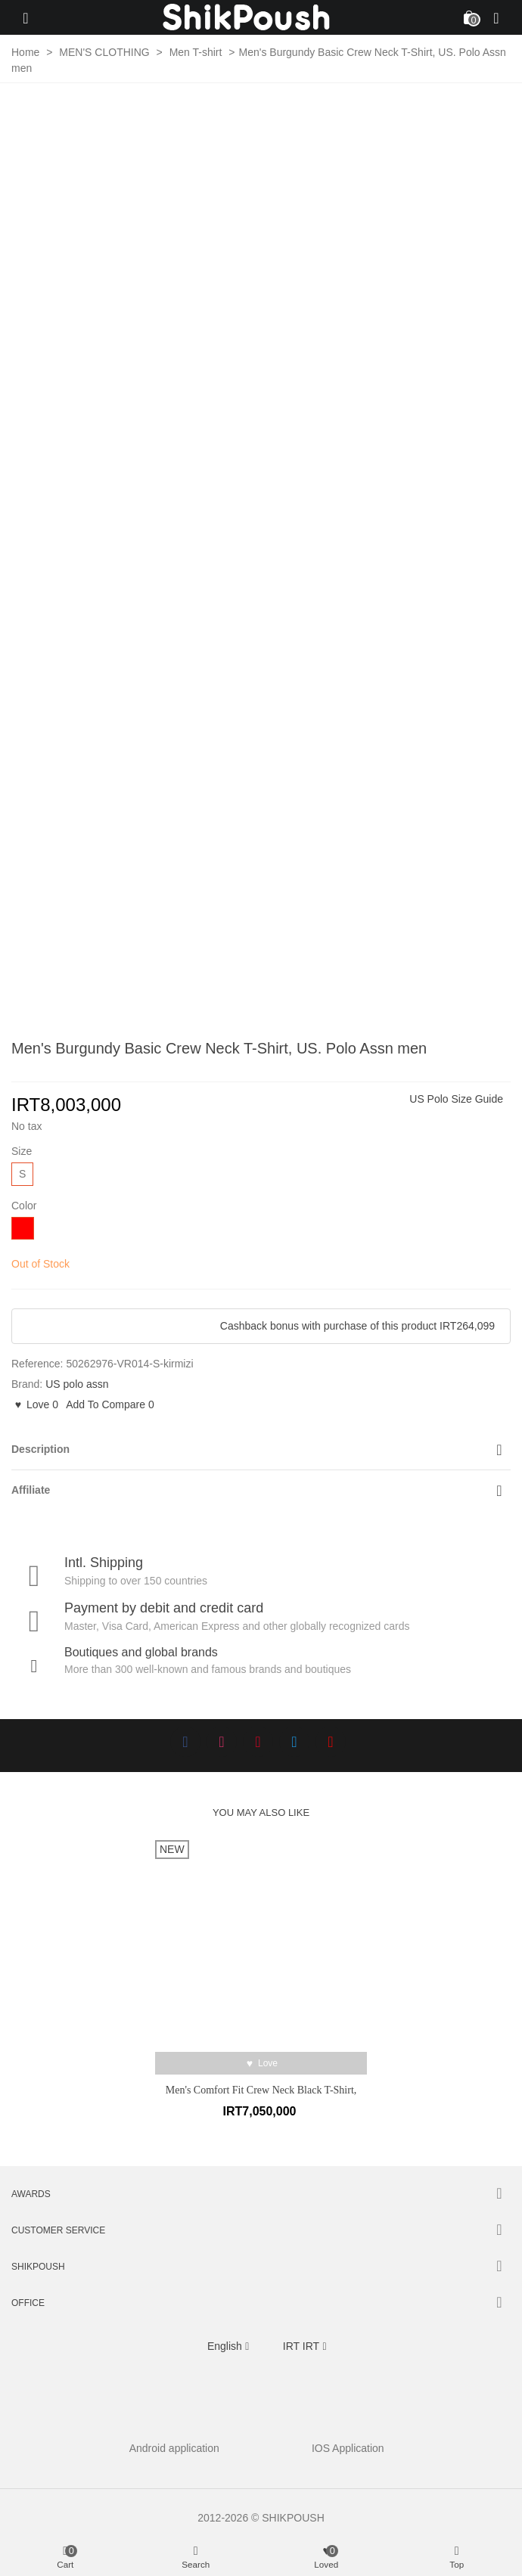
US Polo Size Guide (456, 1099)
